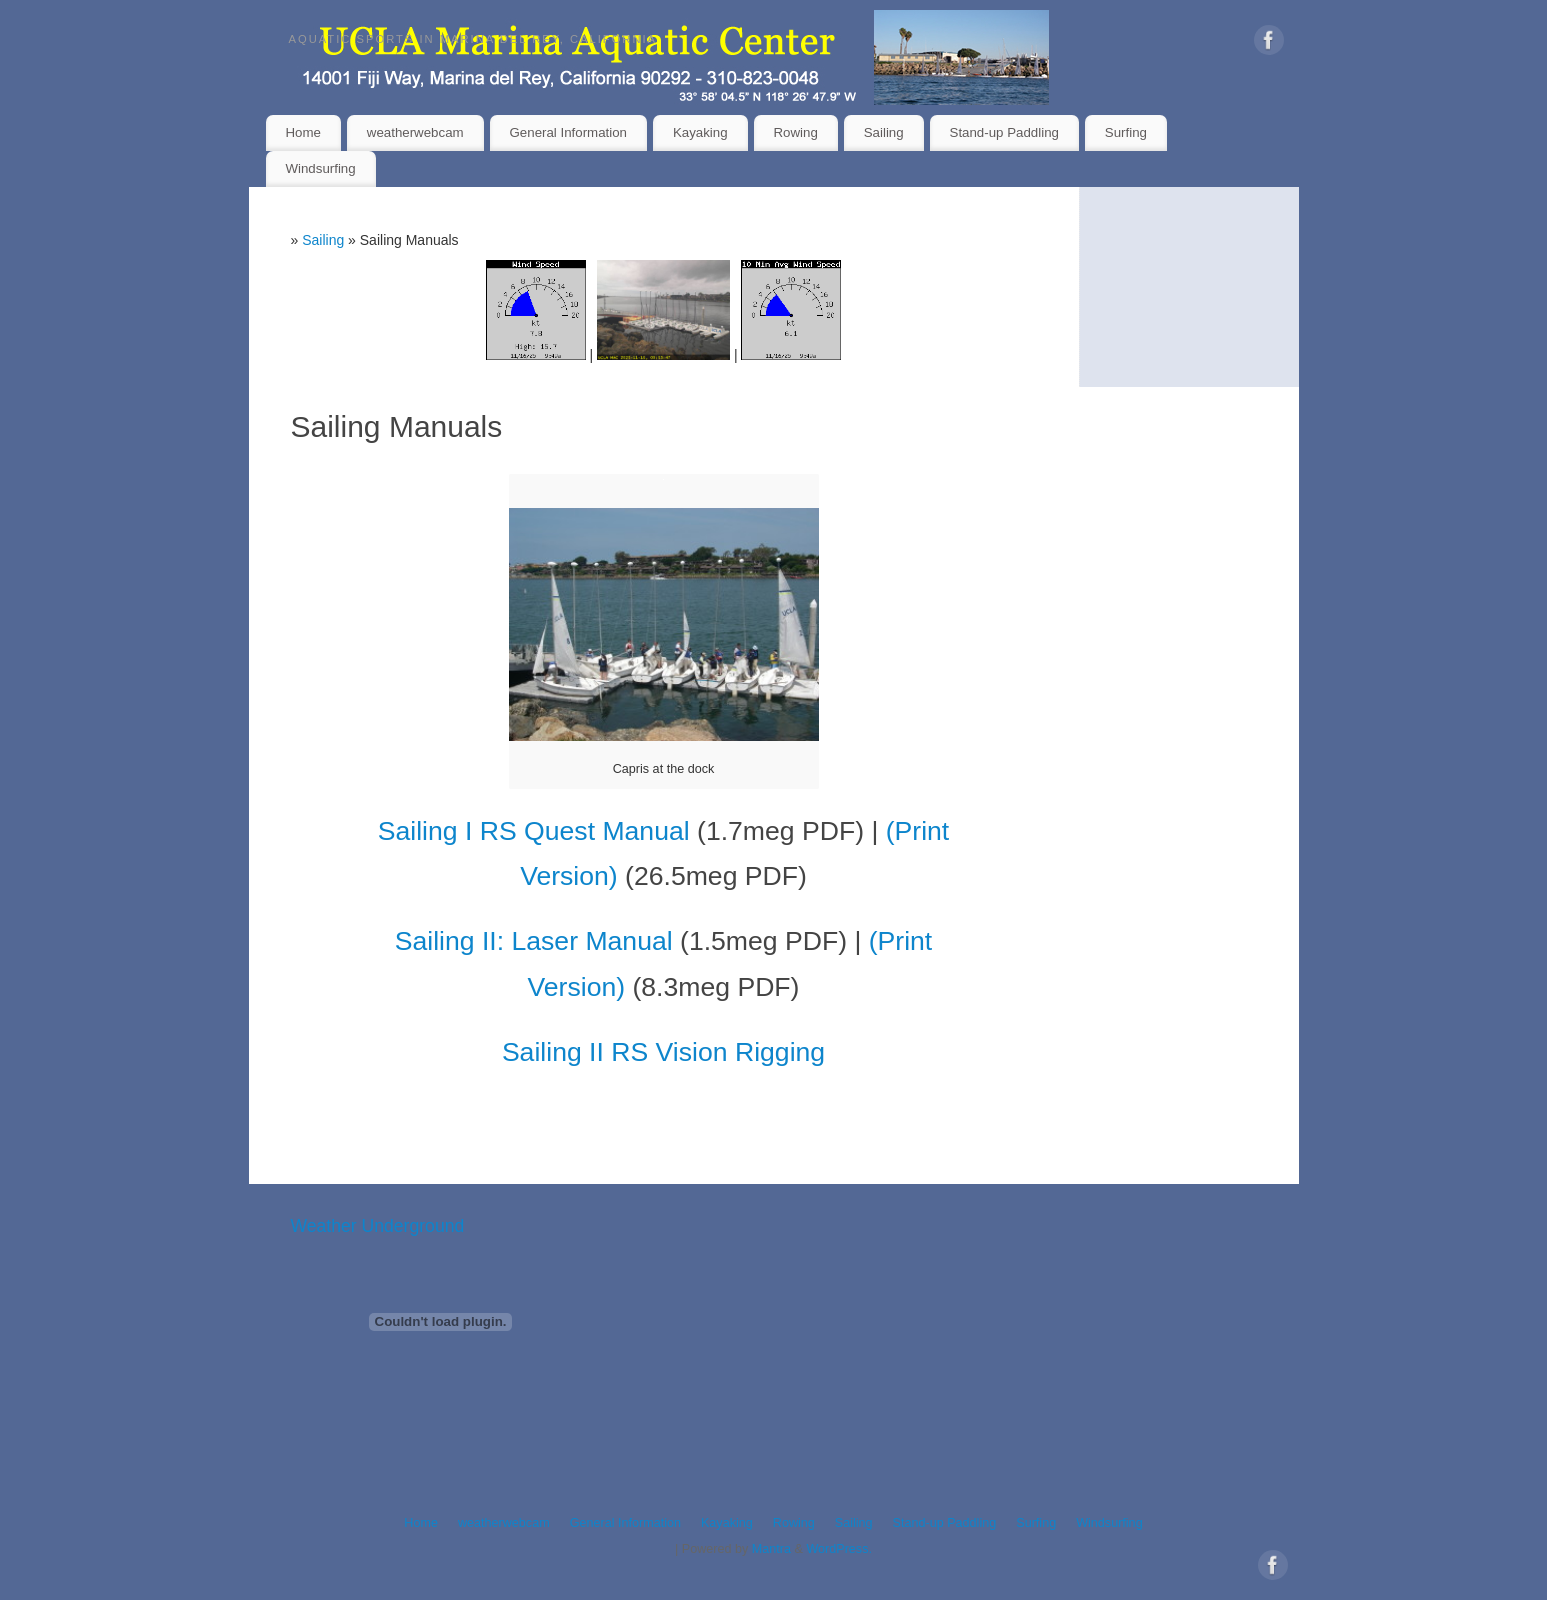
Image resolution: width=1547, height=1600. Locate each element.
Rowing (795, 132)
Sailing (884, 132)
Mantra (771, 1549)
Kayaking (700, 132)
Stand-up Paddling (1004, 132)
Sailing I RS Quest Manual (534, 831)
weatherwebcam (415, 132)
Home (302, 132)
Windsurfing (320, 168)
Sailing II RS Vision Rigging (663, 1052)
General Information (569, 132)
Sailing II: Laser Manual (534, 941)
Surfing (1126, 132)
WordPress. (839, 1549)
